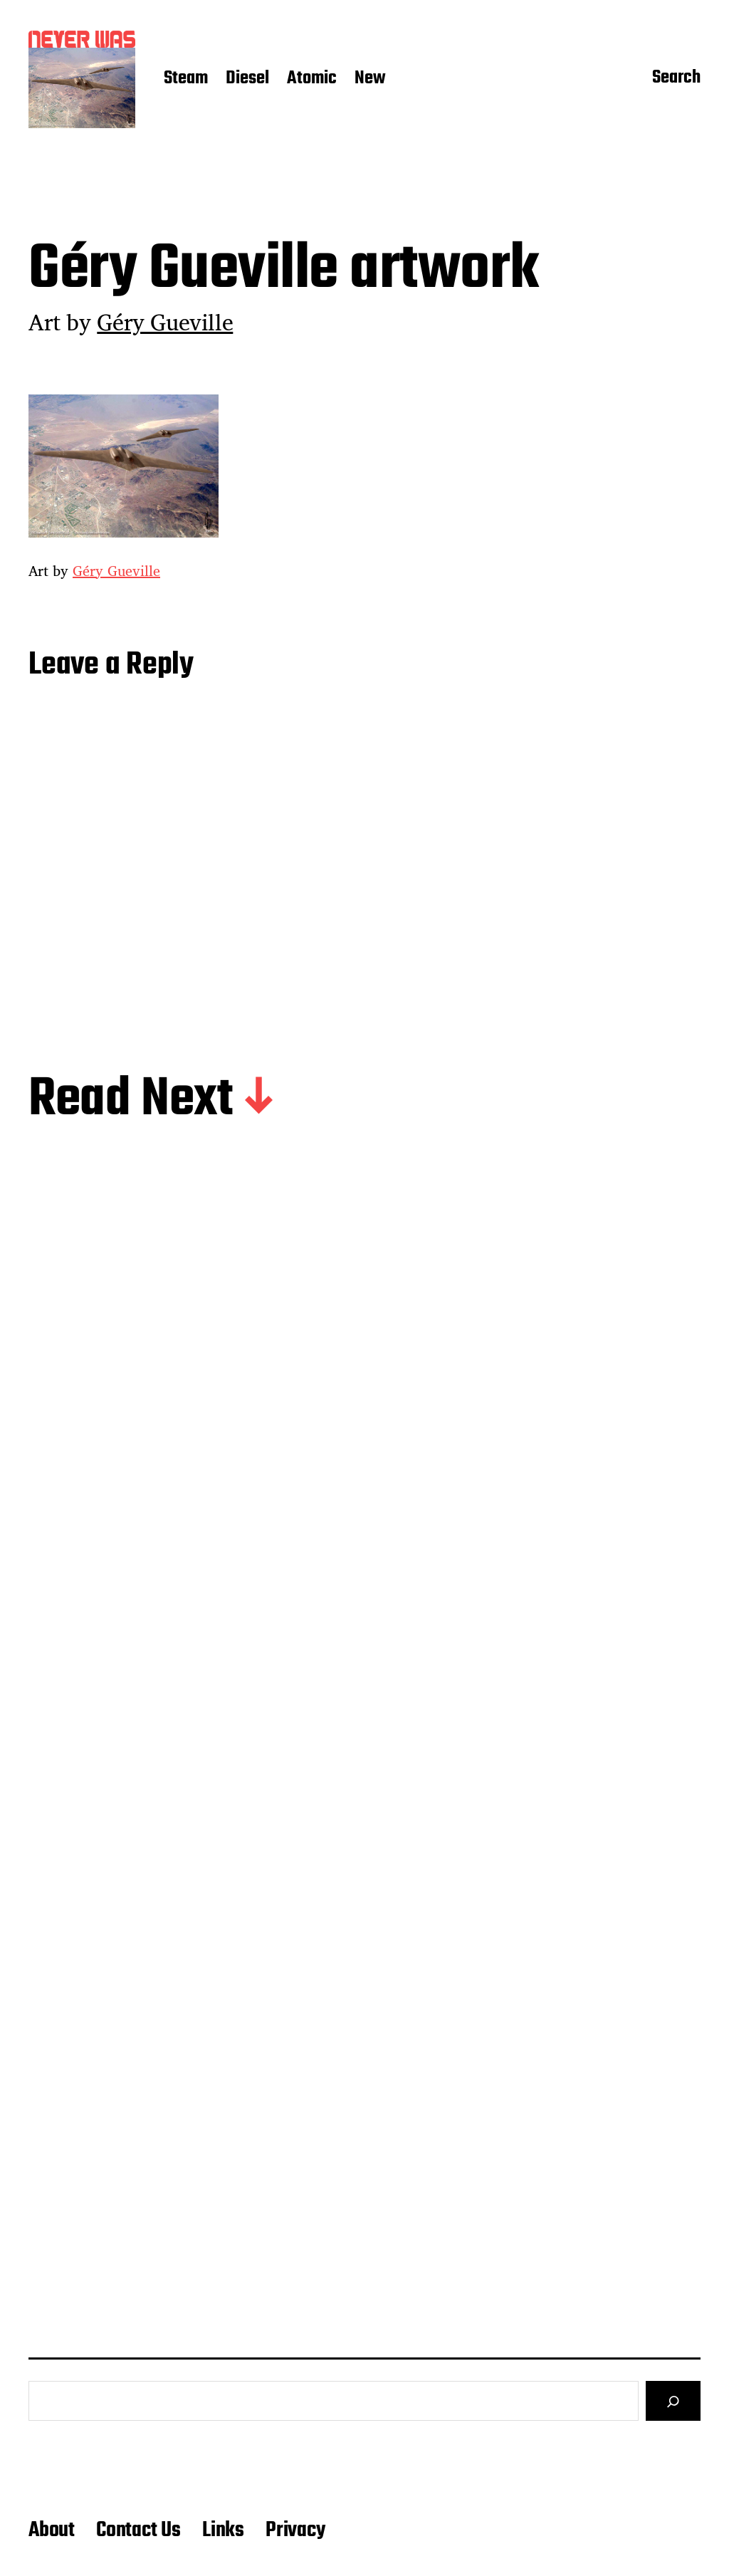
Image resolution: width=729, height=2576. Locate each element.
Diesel (247, 79)
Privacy (295, 2530)
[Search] (673, 2401)
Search (676, 79)
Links (223, 2530)
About (51, 2530)
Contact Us (138, 2530)
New (370, 79)
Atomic (312, 79)
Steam (186, 79)
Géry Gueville (165, 321)
